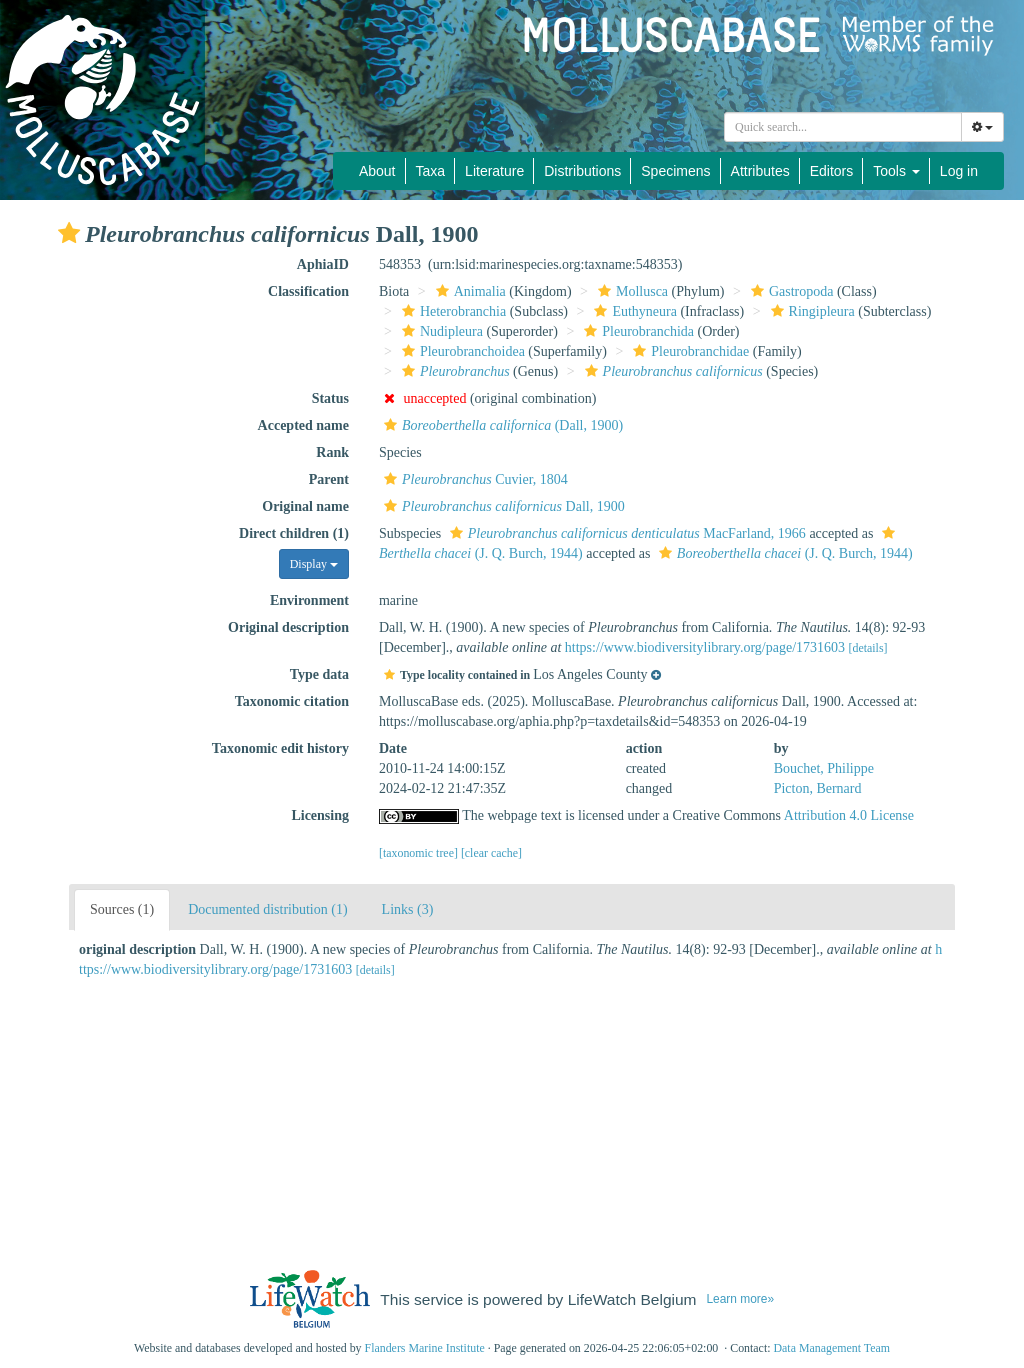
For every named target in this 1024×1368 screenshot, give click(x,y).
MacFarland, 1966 (625, 533)
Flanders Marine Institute (425, 1348)
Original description (288, 627)
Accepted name (303, 425)
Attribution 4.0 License (849, 815)
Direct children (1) (294, 533)
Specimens (675, 171)
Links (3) (408, 909)
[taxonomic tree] (418, 853)
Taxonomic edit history (280, 748)
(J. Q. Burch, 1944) (783, 553)
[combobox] (843, 127)
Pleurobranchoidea (461, 351)
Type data (319, 674)
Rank (332, 452)
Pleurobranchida (636, 331)
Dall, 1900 (502, 506)
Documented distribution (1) (267, 909)
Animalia (468, 291)
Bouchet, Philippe (824, 768)
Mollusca (630, 291)
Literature (494, 171)
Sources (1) (122, 909)
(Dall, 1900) (501, 425)
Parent (329, 479)
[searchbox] (843, 127)
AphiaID (323, 264)
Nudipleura (440, 331)
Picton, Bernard (818, 788)
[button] (69, 233)
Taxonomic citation (292, 701)
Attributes (760, 171)
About (377, 171)
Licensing (320, 815)
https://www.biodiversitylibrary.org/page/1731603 (705, 647)
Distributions (582, 171)
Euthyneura (633, 311)
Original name (305, 506)
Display (314, 564)
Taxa (431, 171)
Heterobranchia (451, 311)
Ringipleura (810, 311)
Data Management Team (831, 1348)
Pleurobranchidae (688, 351)
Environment (309, 600)
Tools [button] (896, 171)
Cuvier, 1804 (473, 479)
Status (330, 398)
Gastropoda (790, 291)
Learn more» (740, 1299)
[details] (868, 648)
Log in (959, 171)
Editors (832, 171)
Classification (308, 291)
